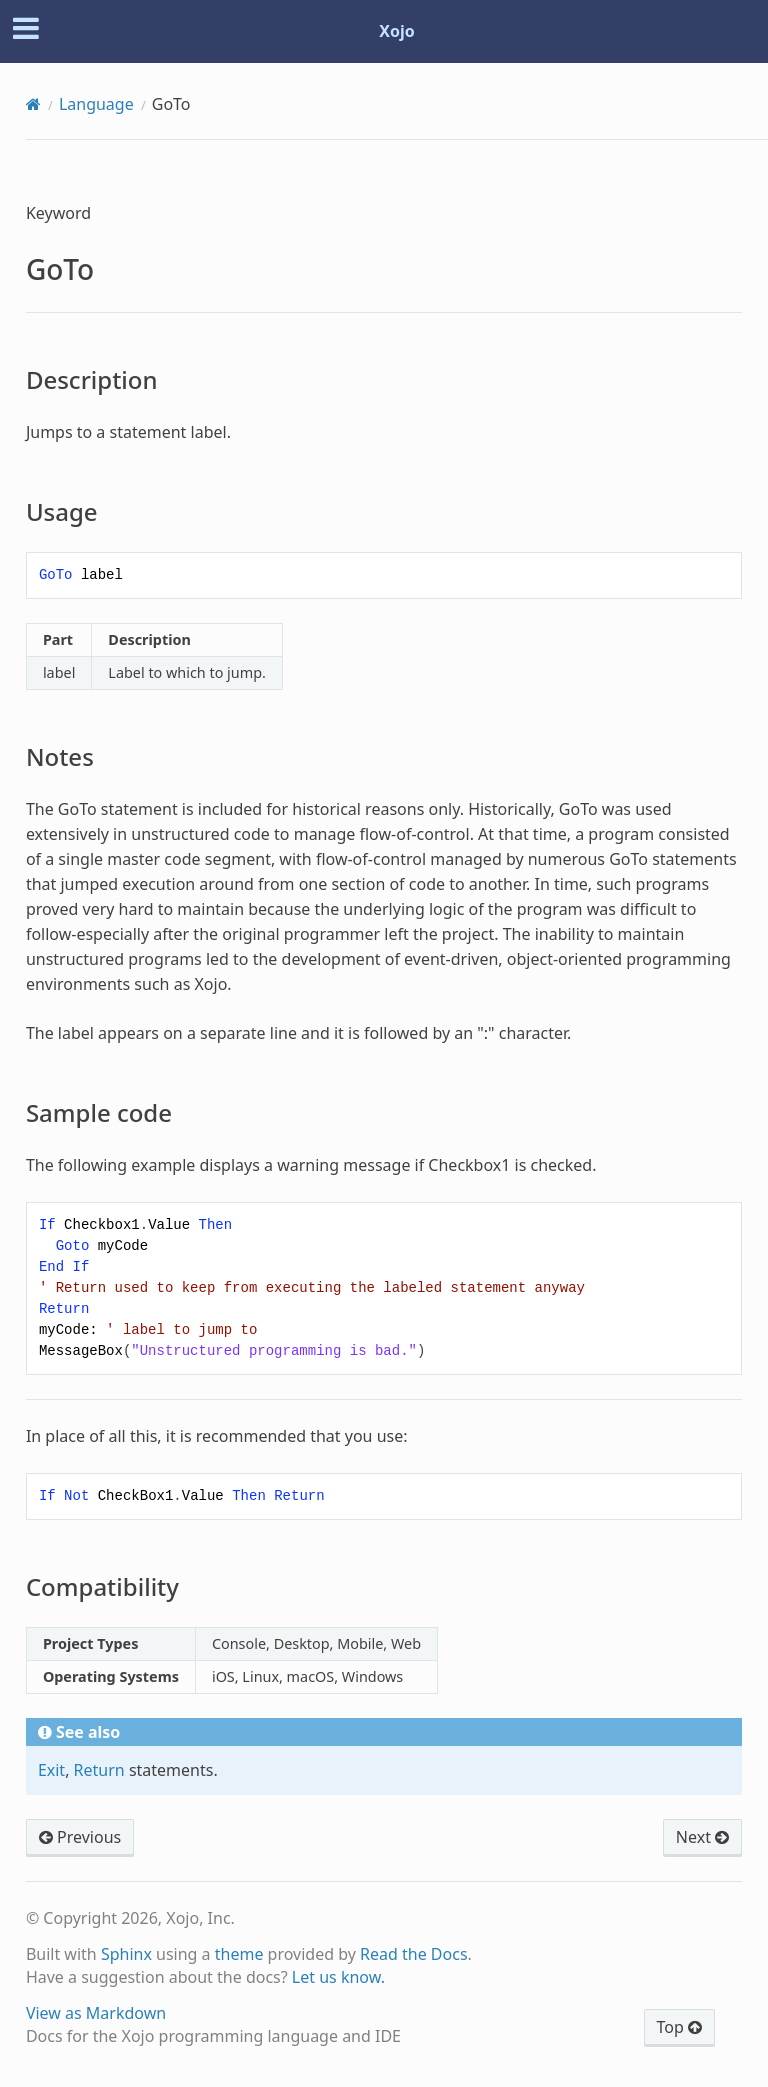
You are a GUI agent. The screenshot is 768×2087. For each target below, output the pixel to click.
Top (679, 2027)
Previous (80, 1837)
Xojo (397, 31)
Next (702, 1837)
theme (239, 1954)
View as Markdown (96, 2013)
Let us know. (338, 1977)
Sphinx (126, 1954)
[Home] (33, 104)
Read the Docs (414, 1954)
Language (96, 104)
